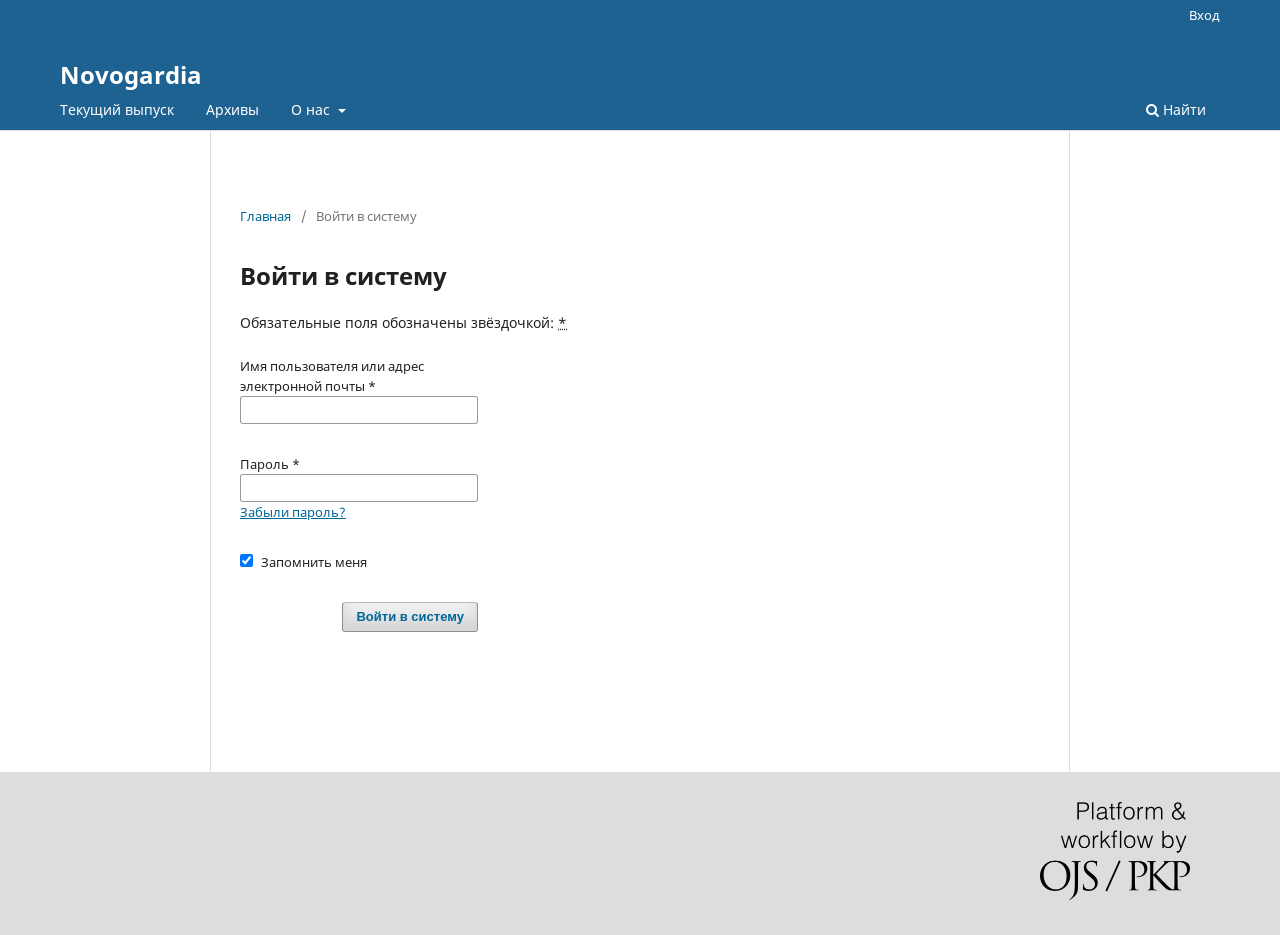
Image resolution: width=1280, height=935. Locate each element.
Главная (265, 216)
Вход (1204, 15)
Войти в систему (410, 616)
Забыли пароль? (293, 512)
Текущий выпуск (117, 109)
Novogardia (131, 74)
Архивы (232, 109)
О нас (312, 109)
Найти (1176, 109)
